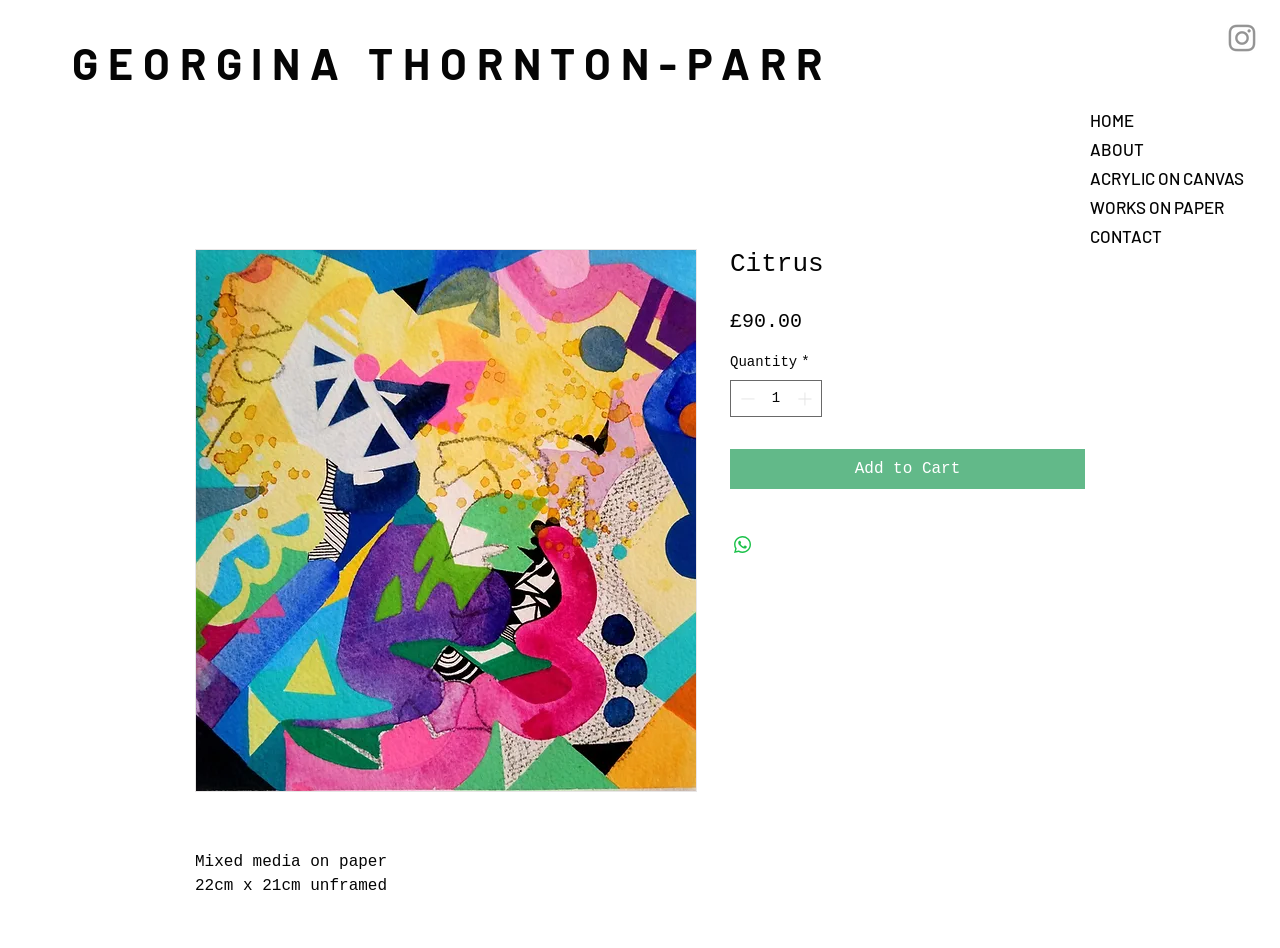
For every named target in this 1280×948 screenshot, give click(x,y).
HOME (1112, 120)
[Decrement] (745, 398)
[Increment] (806, 398)
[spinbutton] (776, 398)
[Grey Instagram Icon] (1242, 38)
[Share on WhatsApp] (743, 545)
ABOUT (1117, 149)
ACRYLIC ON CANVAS (1167, 178)
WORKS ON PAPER (1157, 207)
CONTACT (1126, 236)
